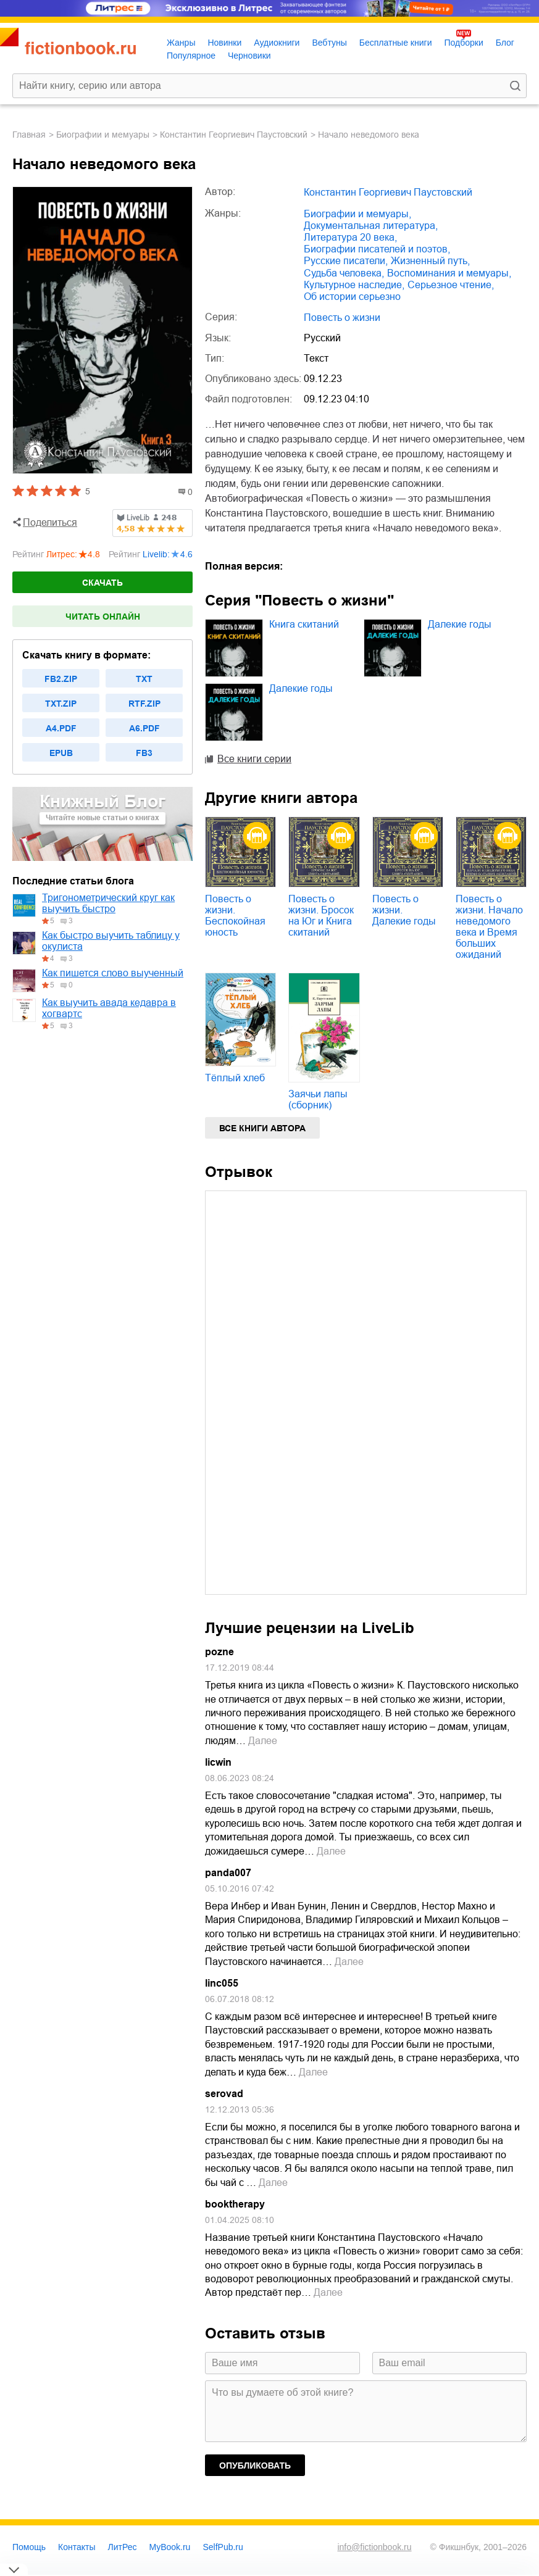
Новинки (224, 43)
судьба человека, (344, 273)
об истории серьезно (352, 296)
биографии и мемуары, (357, 214)
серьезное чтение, (450, 285)
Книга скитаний (304, 624)
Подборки (463, 43)
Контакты (76, 2547)
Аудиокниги (276, 43)
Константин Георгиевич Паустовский (233, 134)
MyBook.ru (170, 2547)
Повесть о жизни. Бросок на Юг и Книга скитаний (321, 915)
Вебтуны (329, 43)
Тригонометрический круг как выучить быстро (108, 903)
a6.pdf (144, 728)
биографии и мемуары (102, 134)
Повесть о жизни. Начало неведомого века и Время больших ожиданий (489, 927)
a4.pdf (61, 728)
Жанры (181, 43)
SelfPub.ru (223, 2547)
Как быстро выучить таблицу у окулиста (111, 941)
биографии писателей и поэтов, (377, 249)
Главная (29, 134)
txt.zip (61, 703)
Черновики (249, 55)
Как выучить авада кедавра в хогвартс (109, 1008)
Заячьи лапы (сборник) (318, 1099)
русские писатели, (346, 261)
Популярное (191, 55)
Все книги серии (254, 759)
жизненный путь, (430, 261)
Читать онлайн (102, 616)
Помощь (29, 2547)
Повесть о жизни (342, 317)
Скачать (102, 583)
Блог (505, 43)
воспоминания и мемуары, (449, 273)
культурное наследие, (354, 285)
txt (144, 679)
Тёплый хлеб (235, 1078)
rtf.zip (144, 703)
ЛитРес (122, 2547)
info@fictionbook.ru (374, 2547)
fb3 (144, 753)
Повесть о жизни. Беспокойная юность (235, 915)
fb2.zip (60, 679)
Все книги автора (262, 1128)
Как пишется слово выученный (112, 973)
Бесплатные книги (395, 43)
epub (61, 753)
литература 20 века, (350, 237)
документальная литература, (371, 225)
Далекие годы (459, 624)
